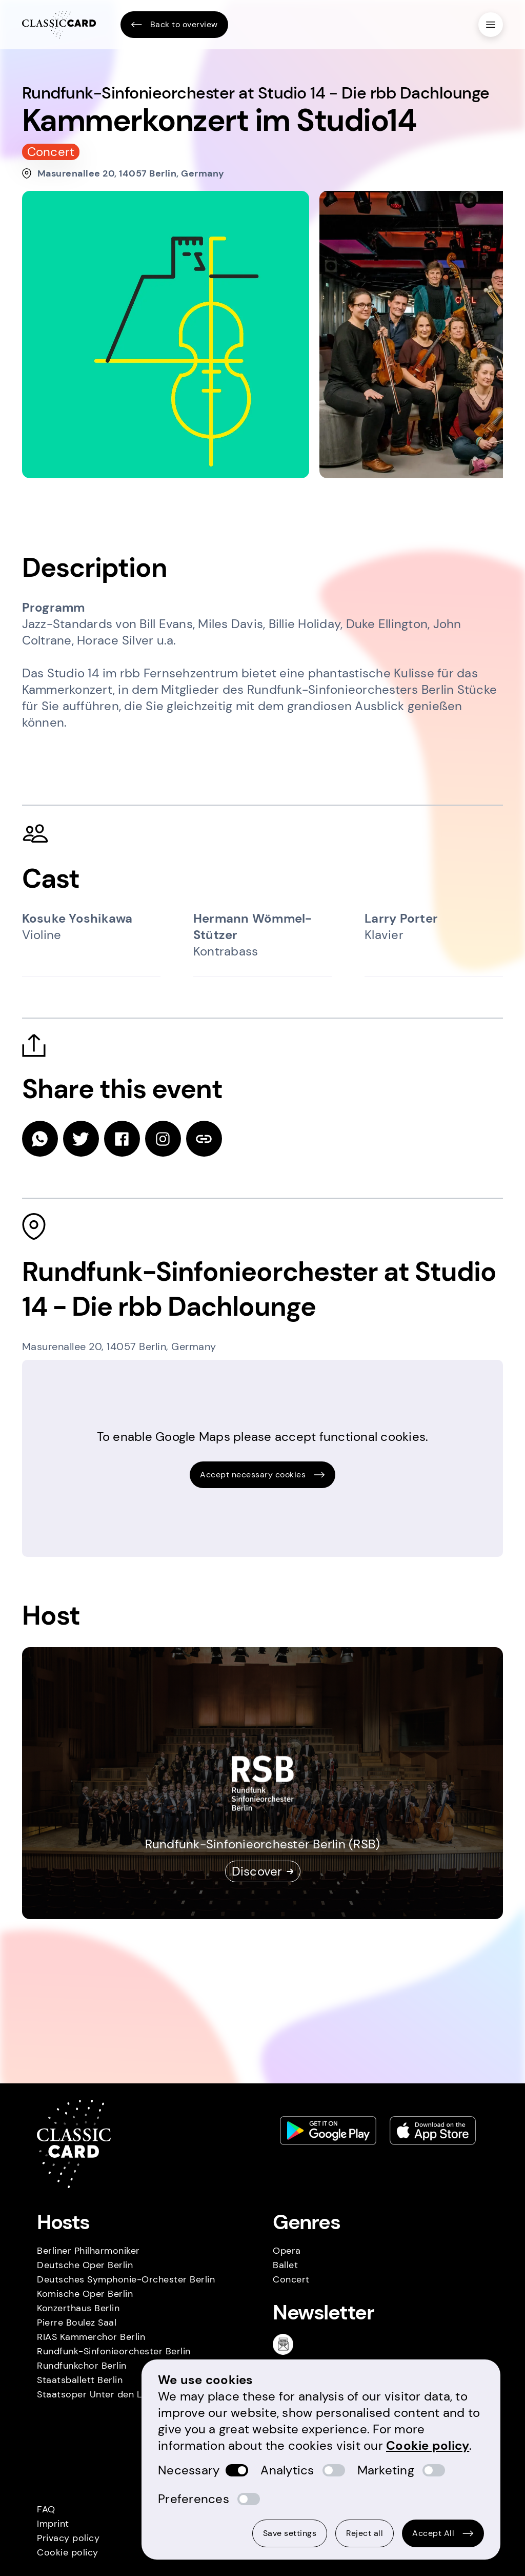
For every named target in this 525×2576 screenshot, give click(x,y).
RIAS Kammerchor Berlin (91, 2337)
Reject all (364, 2533)
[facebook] (122, 1139)
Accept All (443, 2533)
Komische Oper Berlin (85, 2294)
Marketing (385, 2470)
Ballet (285, 2265)
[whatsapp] (40, 1139)
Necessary (188, 2470)
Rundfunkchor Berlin (82, 2365)
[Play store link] (328, 2130)
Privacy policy (68, 2538)
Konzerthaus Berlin (78, 2308)
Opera (287, 2251)
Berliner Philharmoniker (88, 2251)
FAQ (46, 2509)
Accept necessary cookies (262, 1474)
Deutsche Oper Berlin (85, 2265)
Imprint (53, 2524)
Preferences (193, 2499)
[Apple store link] (433, 2130)
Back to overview (174, 24)
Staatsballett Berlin (80, 2380)
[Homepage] (59, 25)
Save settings (290, 2533)
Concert (291, 2279)
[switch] (237, 2470)
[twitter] (81, 1139)
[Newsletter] (287, 2344)
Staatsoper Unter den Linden (101, 2394)
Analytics (287, 2470)
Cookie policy (67, 2552)
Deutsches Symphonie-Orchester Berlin (126, 2279)
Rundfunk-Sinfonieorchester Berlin (114, 2351)
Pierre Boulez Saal (76, 2322)
